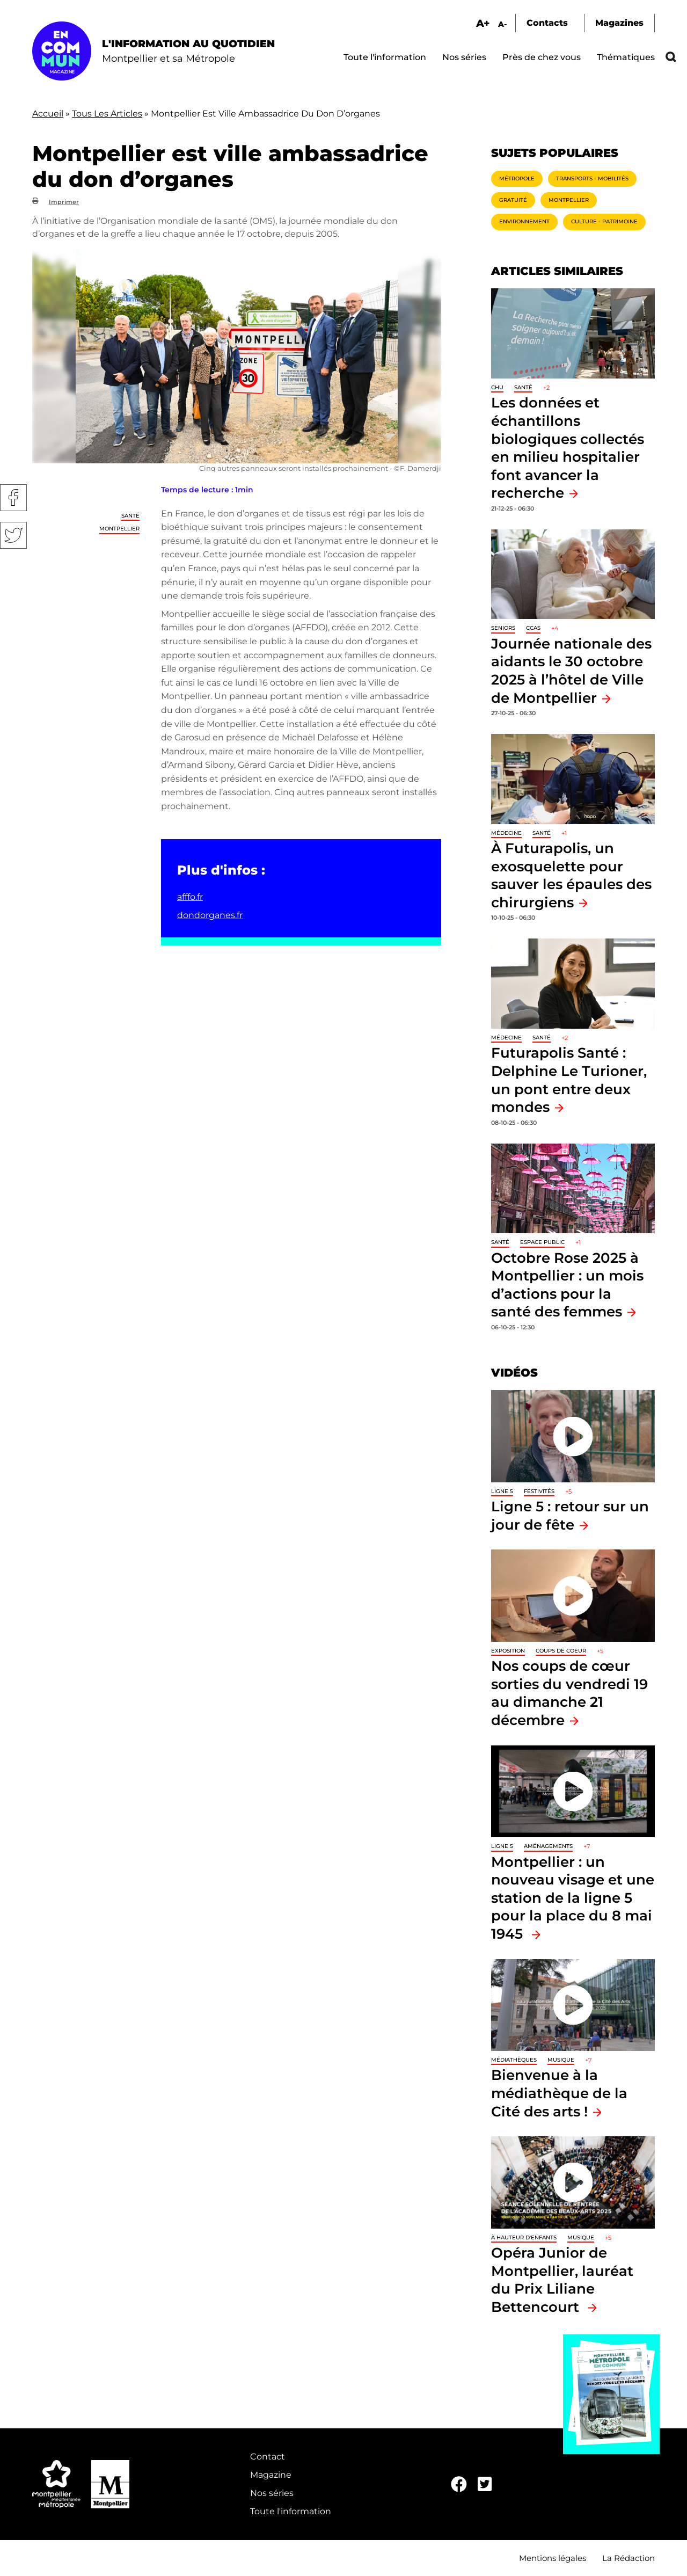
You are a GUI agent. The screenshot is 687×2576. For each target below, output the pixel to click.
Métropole (517, 178)
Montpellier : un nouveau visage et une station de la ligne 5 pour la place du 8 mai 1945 (572, 1897)
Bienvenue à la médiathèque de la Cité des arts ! (559, 2092)
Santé (130, 516)
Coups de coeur (561, 1651)
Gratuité (513, 200)
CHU (497, 387)
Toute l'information (385, 57)
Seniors (503, 628)
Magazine (270, 2475)
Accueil (47, 113)
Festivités (539, 1491)
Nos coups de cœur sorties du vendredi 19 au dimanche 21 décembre (569, 1692)
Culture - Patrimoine (604, 221)
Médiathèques (514, 2060)
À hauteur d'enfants (524, 2237)
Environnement (524, 221)
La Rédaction (628, 2558)
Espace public (542, 1242)
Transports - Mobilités (592, 178)
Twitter (13, 535)
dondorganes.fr (210, 915)
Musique (560, 2060)
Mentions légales (552, 2558)
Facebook (13, 497)
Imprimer (64, 202)
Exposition (508, 1651)
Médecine (506, 833)
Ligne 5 (502, 1491)
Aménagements (548, 1846)
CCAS (533, 628)
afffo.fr (190, 897)
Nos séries (464, 57)
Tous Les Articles (107, 113)
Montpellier (119, 529)
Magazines (619, 23)
